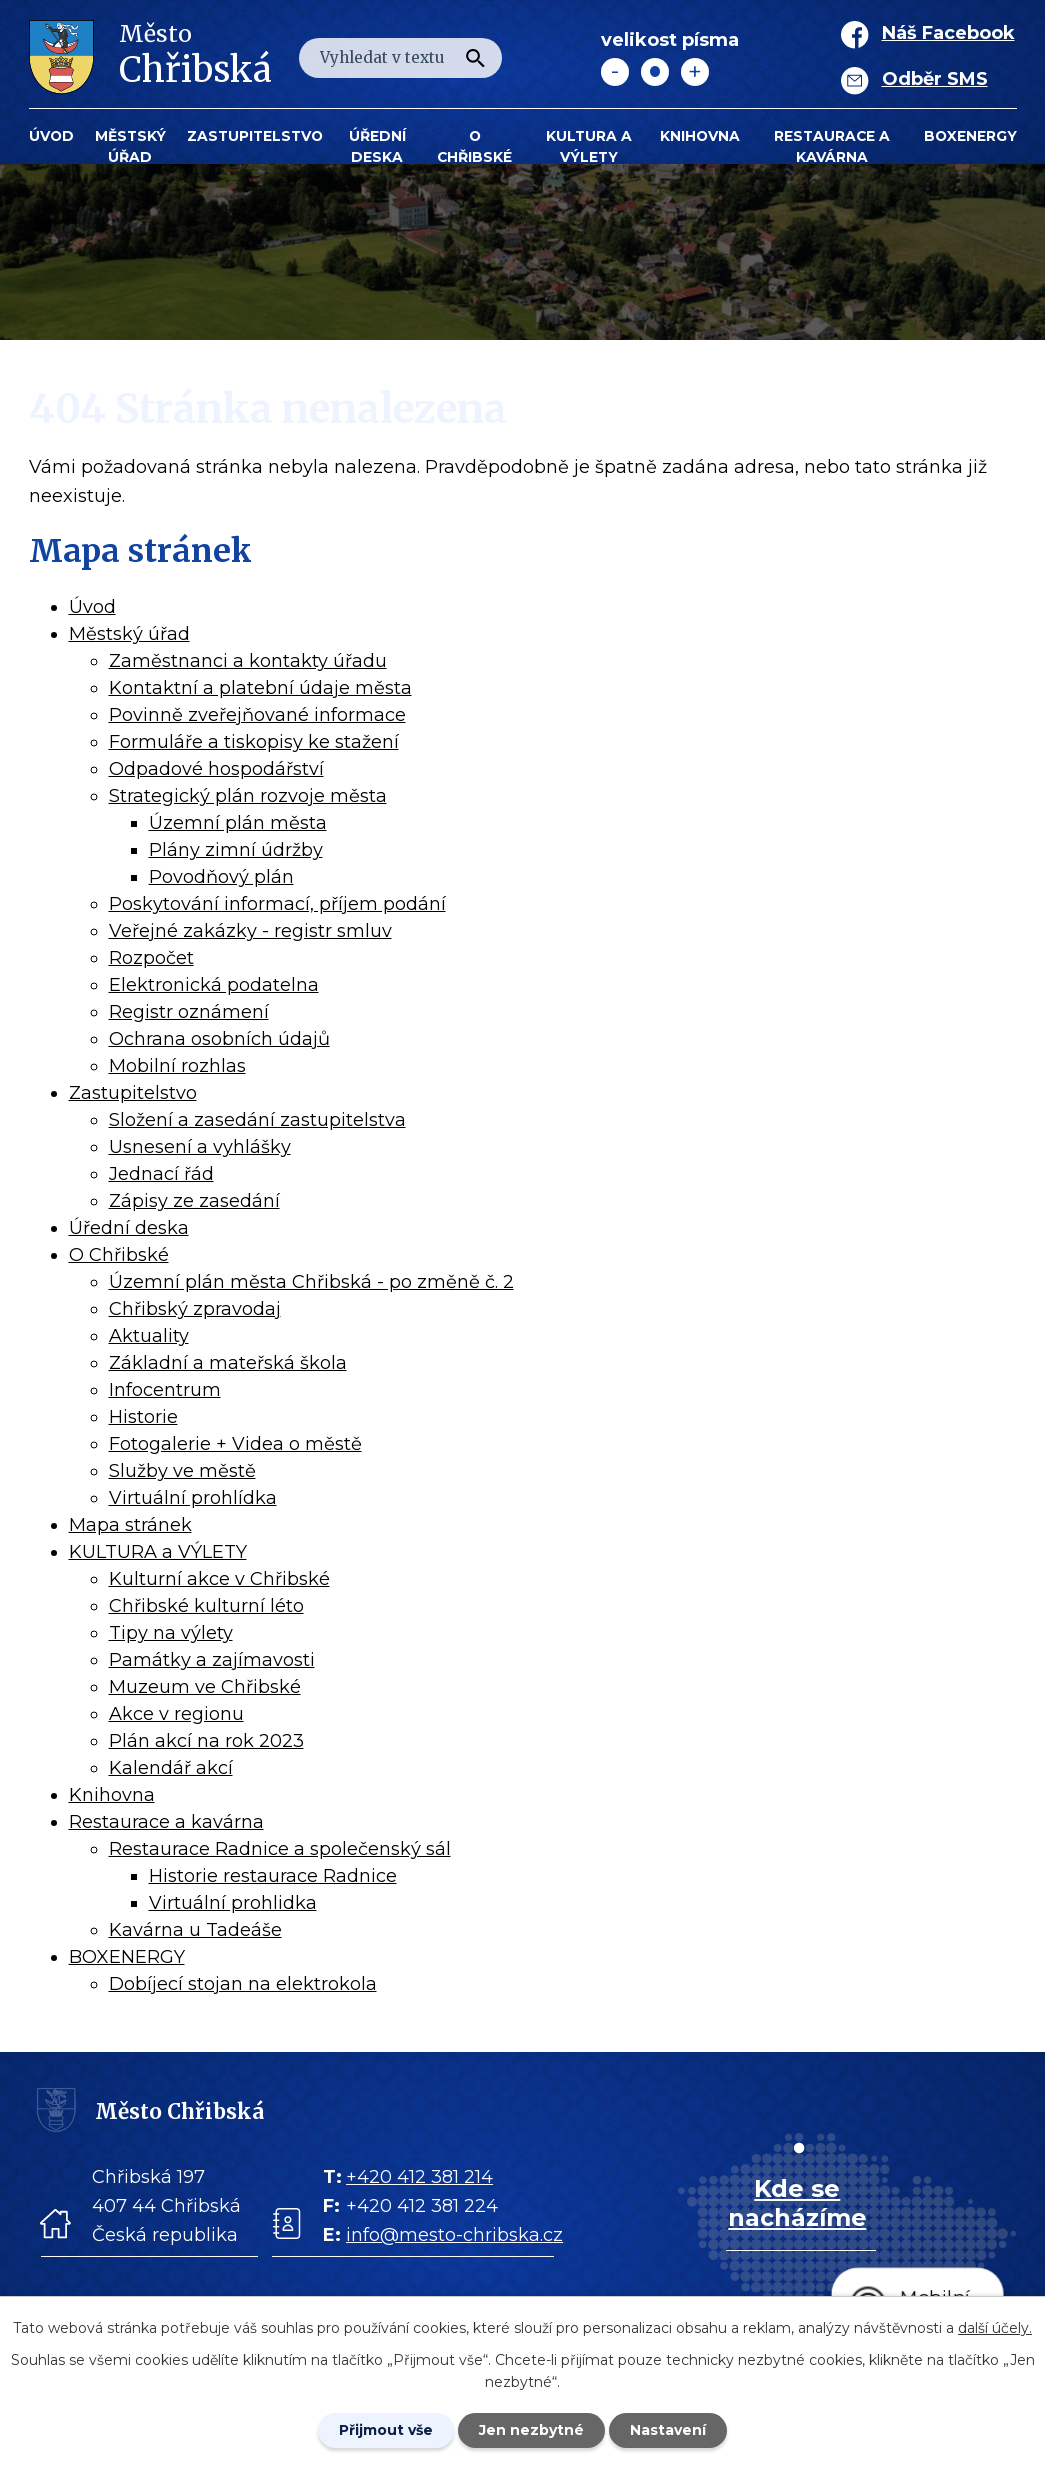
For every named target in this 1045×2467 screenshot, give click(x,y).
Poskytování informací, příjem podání (277, 904)
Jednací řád (161, 1174)
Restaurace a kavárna (832, 146)
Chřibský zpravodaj (195, 1309)
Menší (615, 72)
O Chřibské (474, 146)
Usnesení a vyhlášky (200, 1147)
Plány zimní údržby (236, 850)
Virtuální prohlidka (233, 1903)
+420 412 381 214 (419, 2177)
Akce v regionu (176, 1714)
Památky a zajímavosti (212, 1660)
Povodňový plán (221, 877)
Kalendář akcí (171, 1768)
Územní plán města (238, 823)
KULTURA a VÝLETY (589, 146)
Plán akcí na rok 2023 (206, 1741)
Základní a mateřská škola (228, 1363)
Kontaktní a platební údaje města (260, 688)
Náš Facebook (948, 33)
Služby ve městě (182, 1471)
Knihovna (700, 136)
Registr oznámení (189, 1012)
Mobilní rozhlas (177, 1066)
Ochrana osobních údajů (219, 1039)
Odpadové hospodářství (216, 769)
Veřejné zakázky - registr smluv (250, 931)
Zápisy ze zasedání (194, 1201)
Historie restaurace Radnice (273, 1876)
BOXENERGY (970, 136)
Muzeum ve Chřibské (205, 1687)
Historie (143, 1417)
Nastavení (668, 2430)
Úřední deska (377, 146)
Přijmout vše (386, 2430)
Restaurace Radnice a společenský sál (280, 1849)
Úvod (51, 136)
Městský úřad (130, 146)
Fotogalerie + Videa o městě (235, 1444)
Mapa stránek (130, 1525)
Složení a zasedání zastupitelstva (257, 1120)
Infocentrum (165, 1390)
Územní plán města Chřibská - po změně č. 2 (311, 1282)
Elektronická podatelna (214, 985)
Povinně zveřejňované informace (257, 715)
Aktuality (149, 1336)
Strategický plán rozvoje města (248, 796)
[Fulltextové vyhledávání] (400, 58)
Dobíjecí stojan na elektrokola (243, 1984)
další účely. (995, 2328)
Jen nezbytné (531, 2430)
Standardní (655, 72)
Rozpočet (151, 958)
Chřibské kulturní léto (206, 1606)
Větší (695, 72)
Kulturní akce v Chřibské (219, 1579)
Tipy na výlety (171, 1633)
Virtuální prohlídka (193, 1498)
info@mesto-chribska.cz (454, 2235)
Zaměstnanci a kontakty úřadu (248, 661)
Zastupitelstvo (255, 136)
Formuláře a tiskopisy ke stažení (254, 742)
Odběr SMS (935, 79)
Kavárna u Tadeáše (195, 1930)
